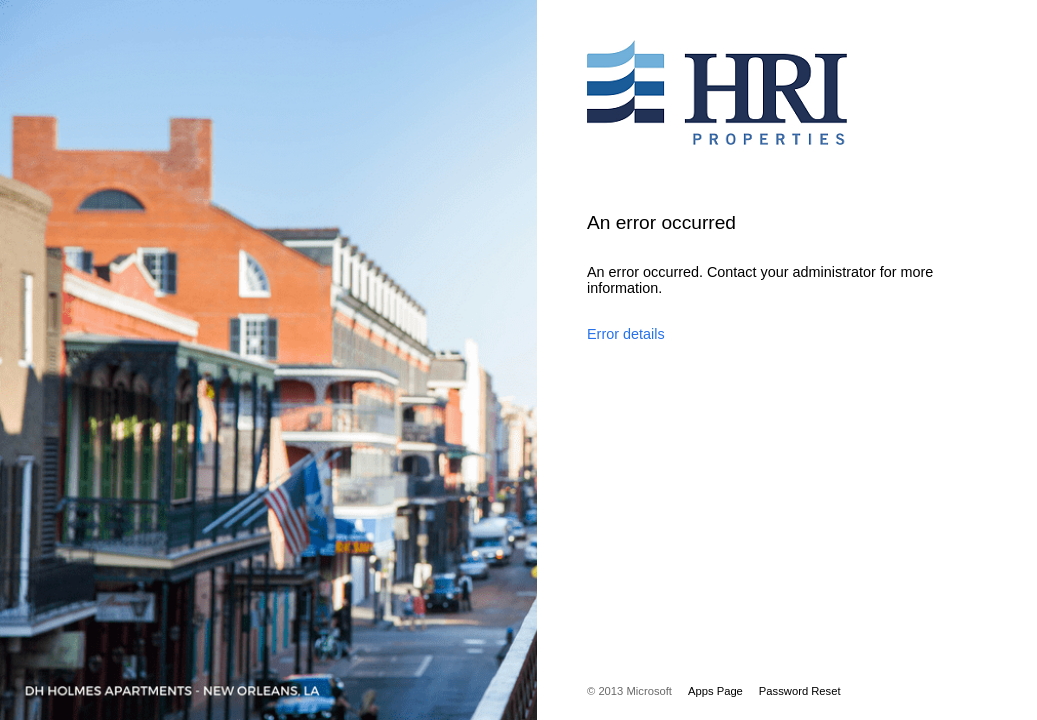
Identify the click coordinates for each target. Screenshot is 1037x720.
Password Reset (800, 691)
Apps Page (715, 691)
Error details (626, 334)
